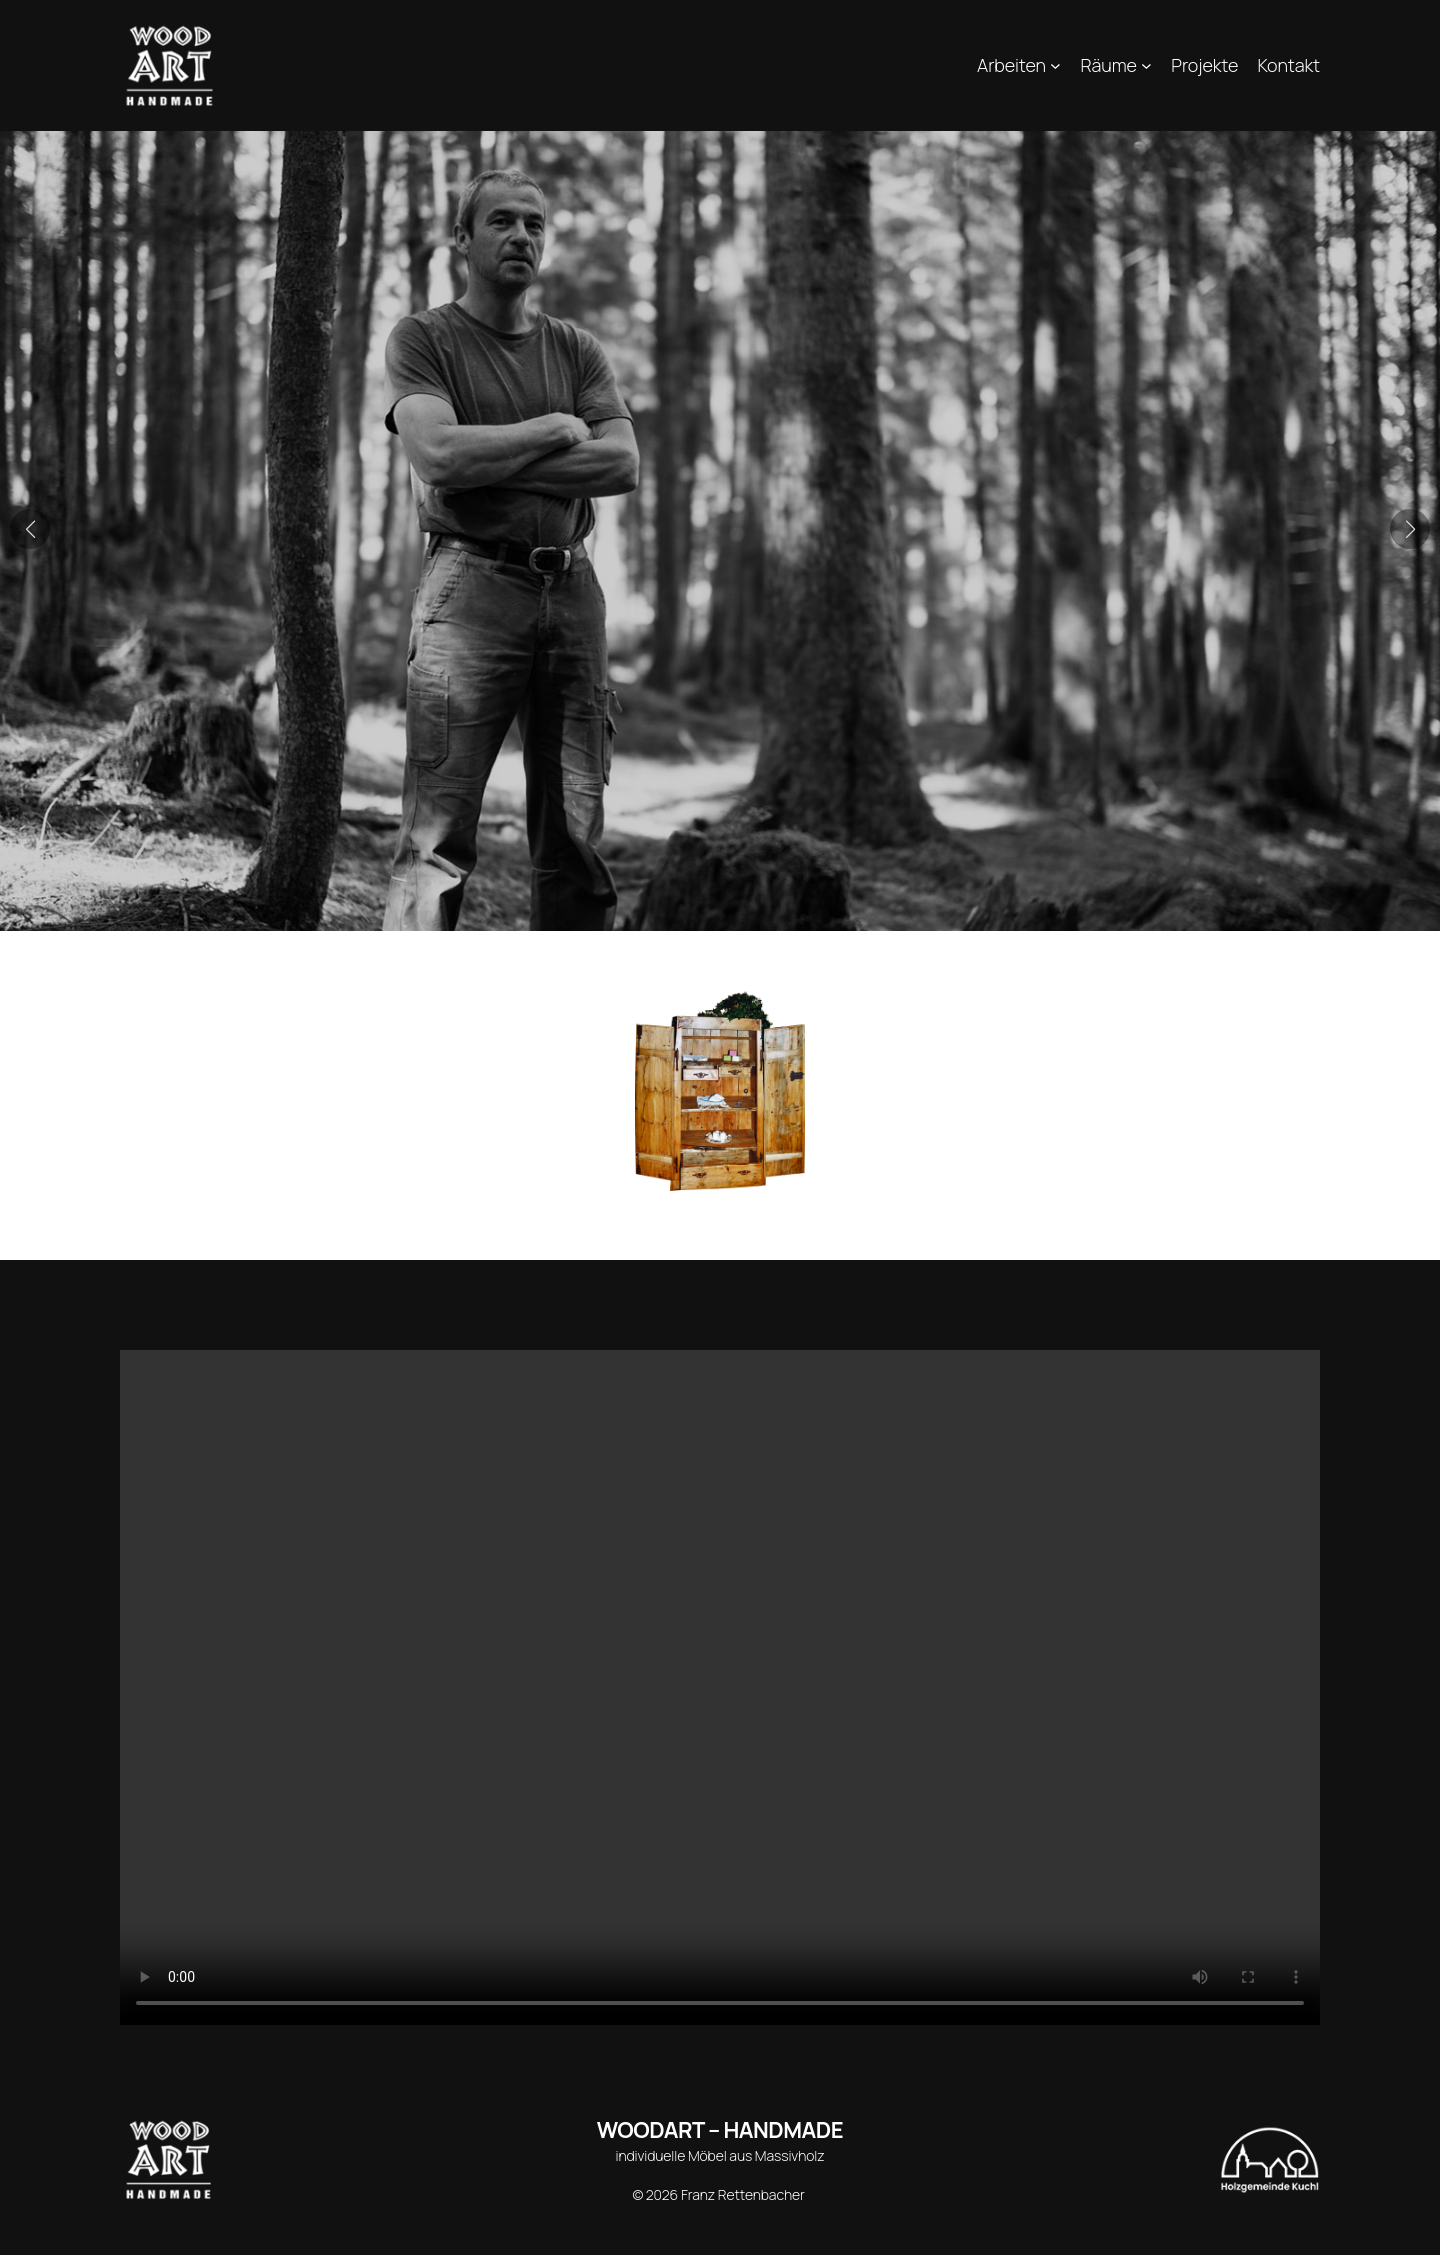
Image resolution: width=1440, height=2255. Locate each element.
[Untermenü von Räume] (1146, 65)
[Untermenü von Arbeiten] (1055, 65)
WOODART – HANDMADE (720, 2130)
